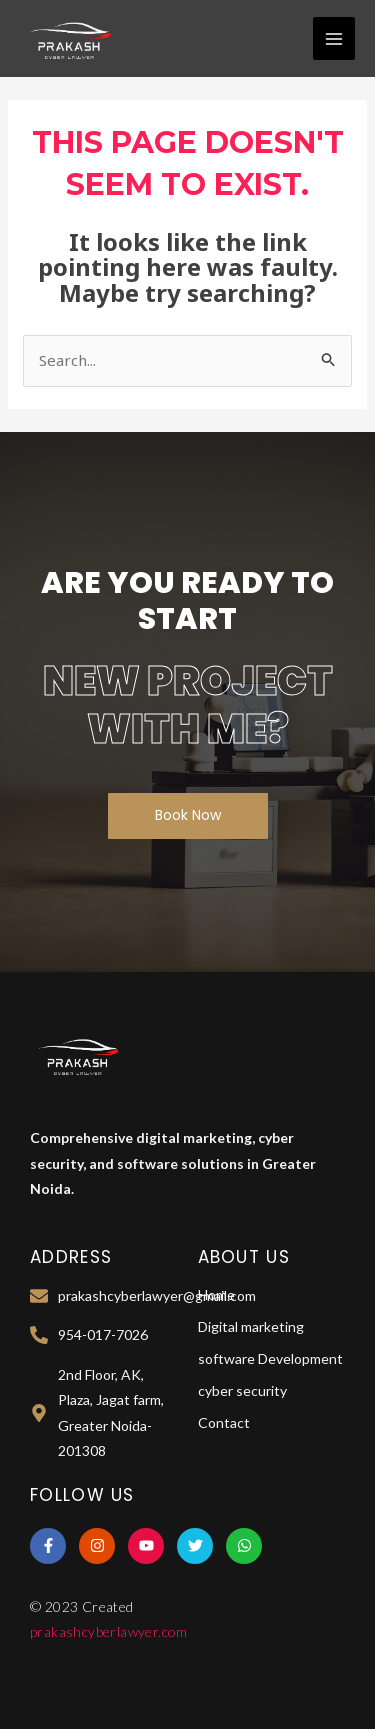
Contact (224, 1422)
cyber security (242, 1390)
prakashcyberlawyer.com (109, 1631)
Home (216, 1294)
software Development (270, 1358)
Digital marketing (251, 1326)
